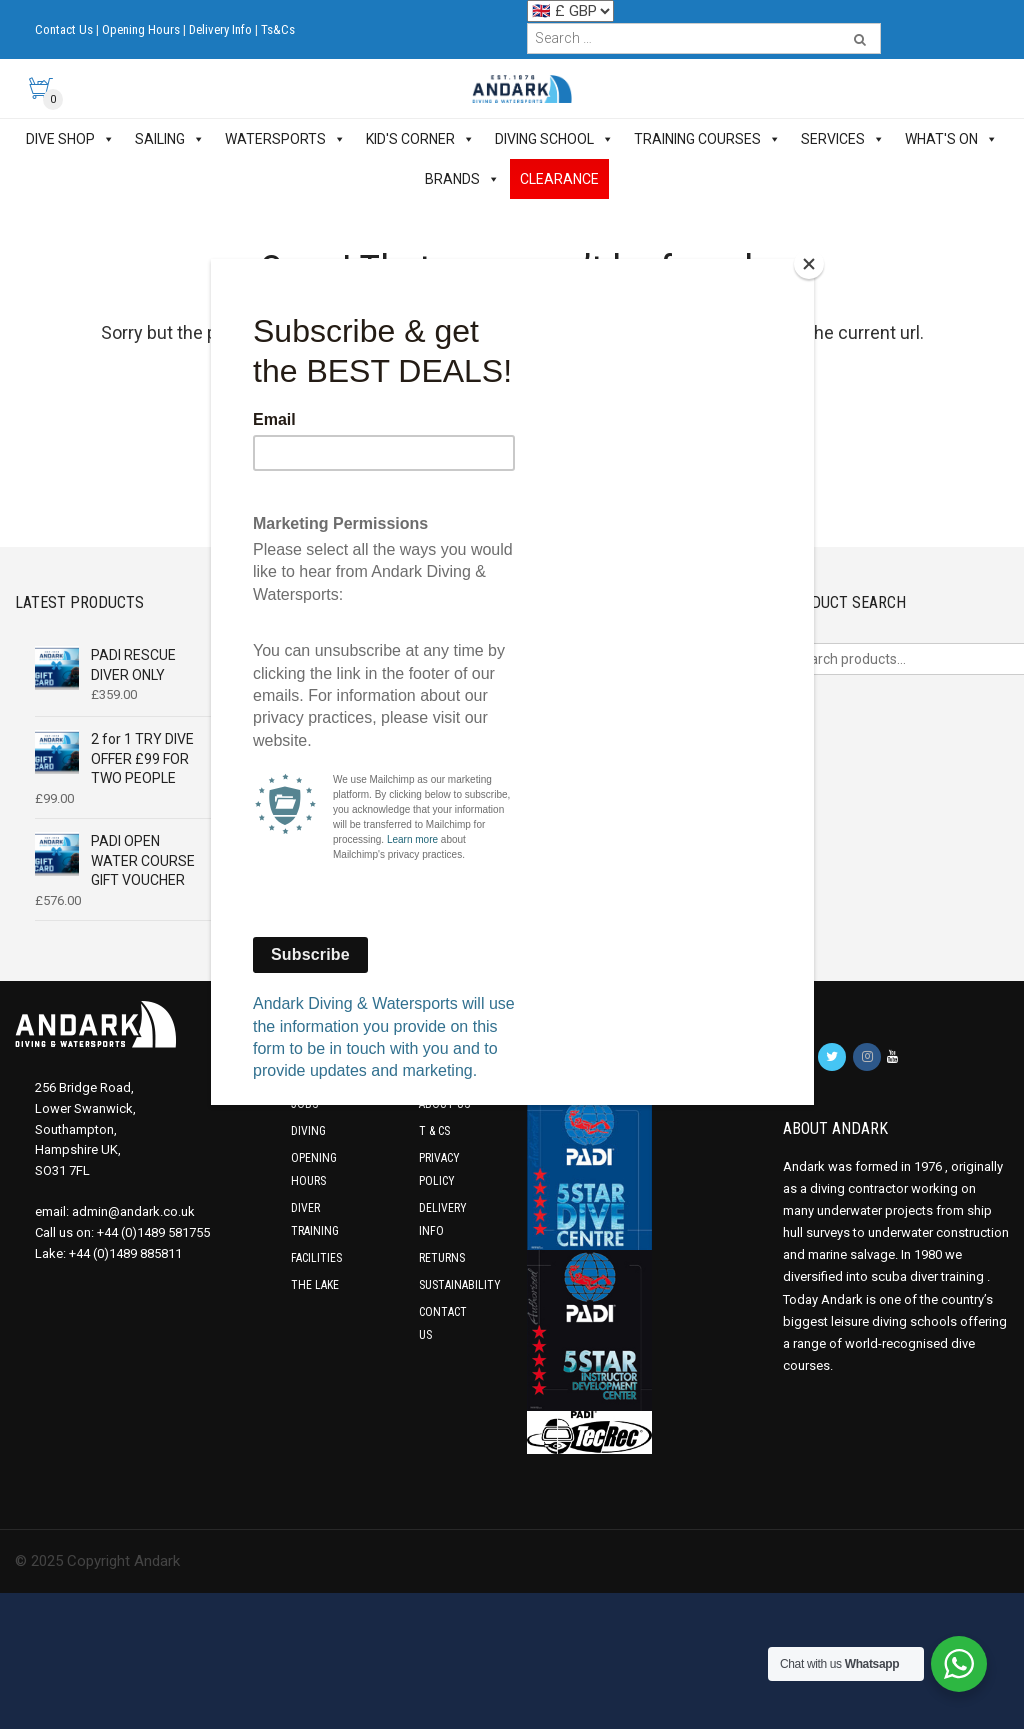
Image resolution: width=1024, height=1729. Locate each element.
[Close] (809, 264)
